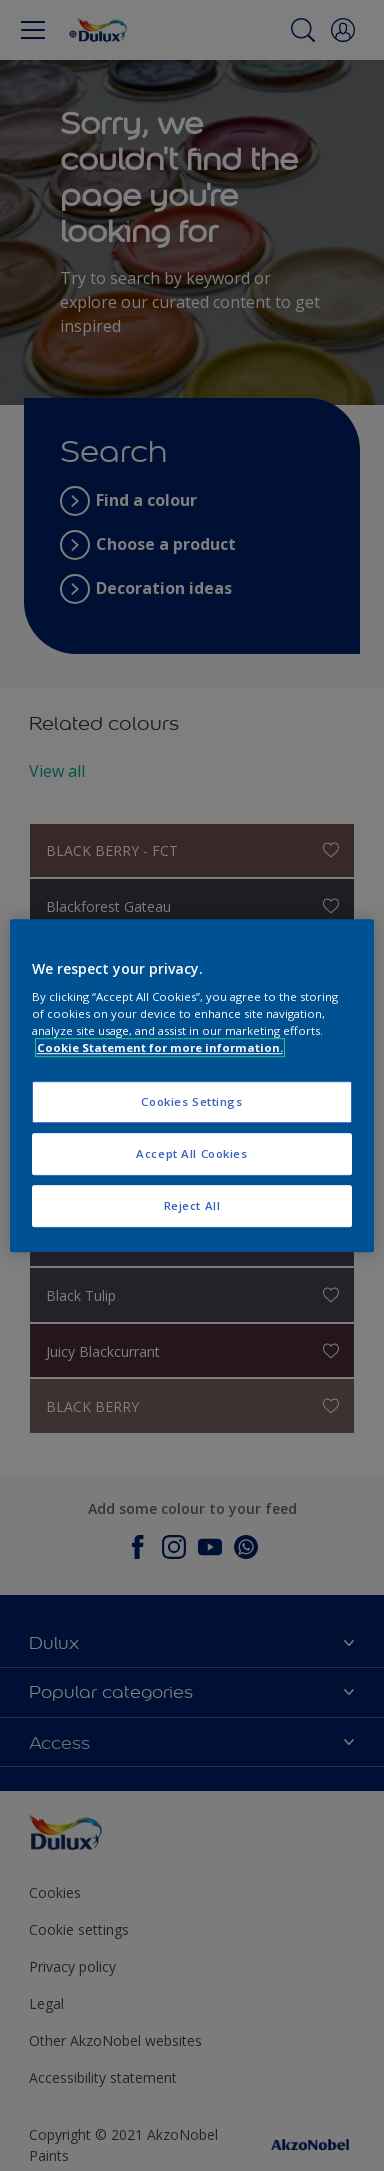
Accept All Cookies (191, 1153)
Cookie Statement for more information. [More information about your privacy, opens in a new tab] (160, 1047)
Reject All (192, 1205)
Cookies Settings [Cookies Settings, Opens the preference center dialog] (191, 1102)
